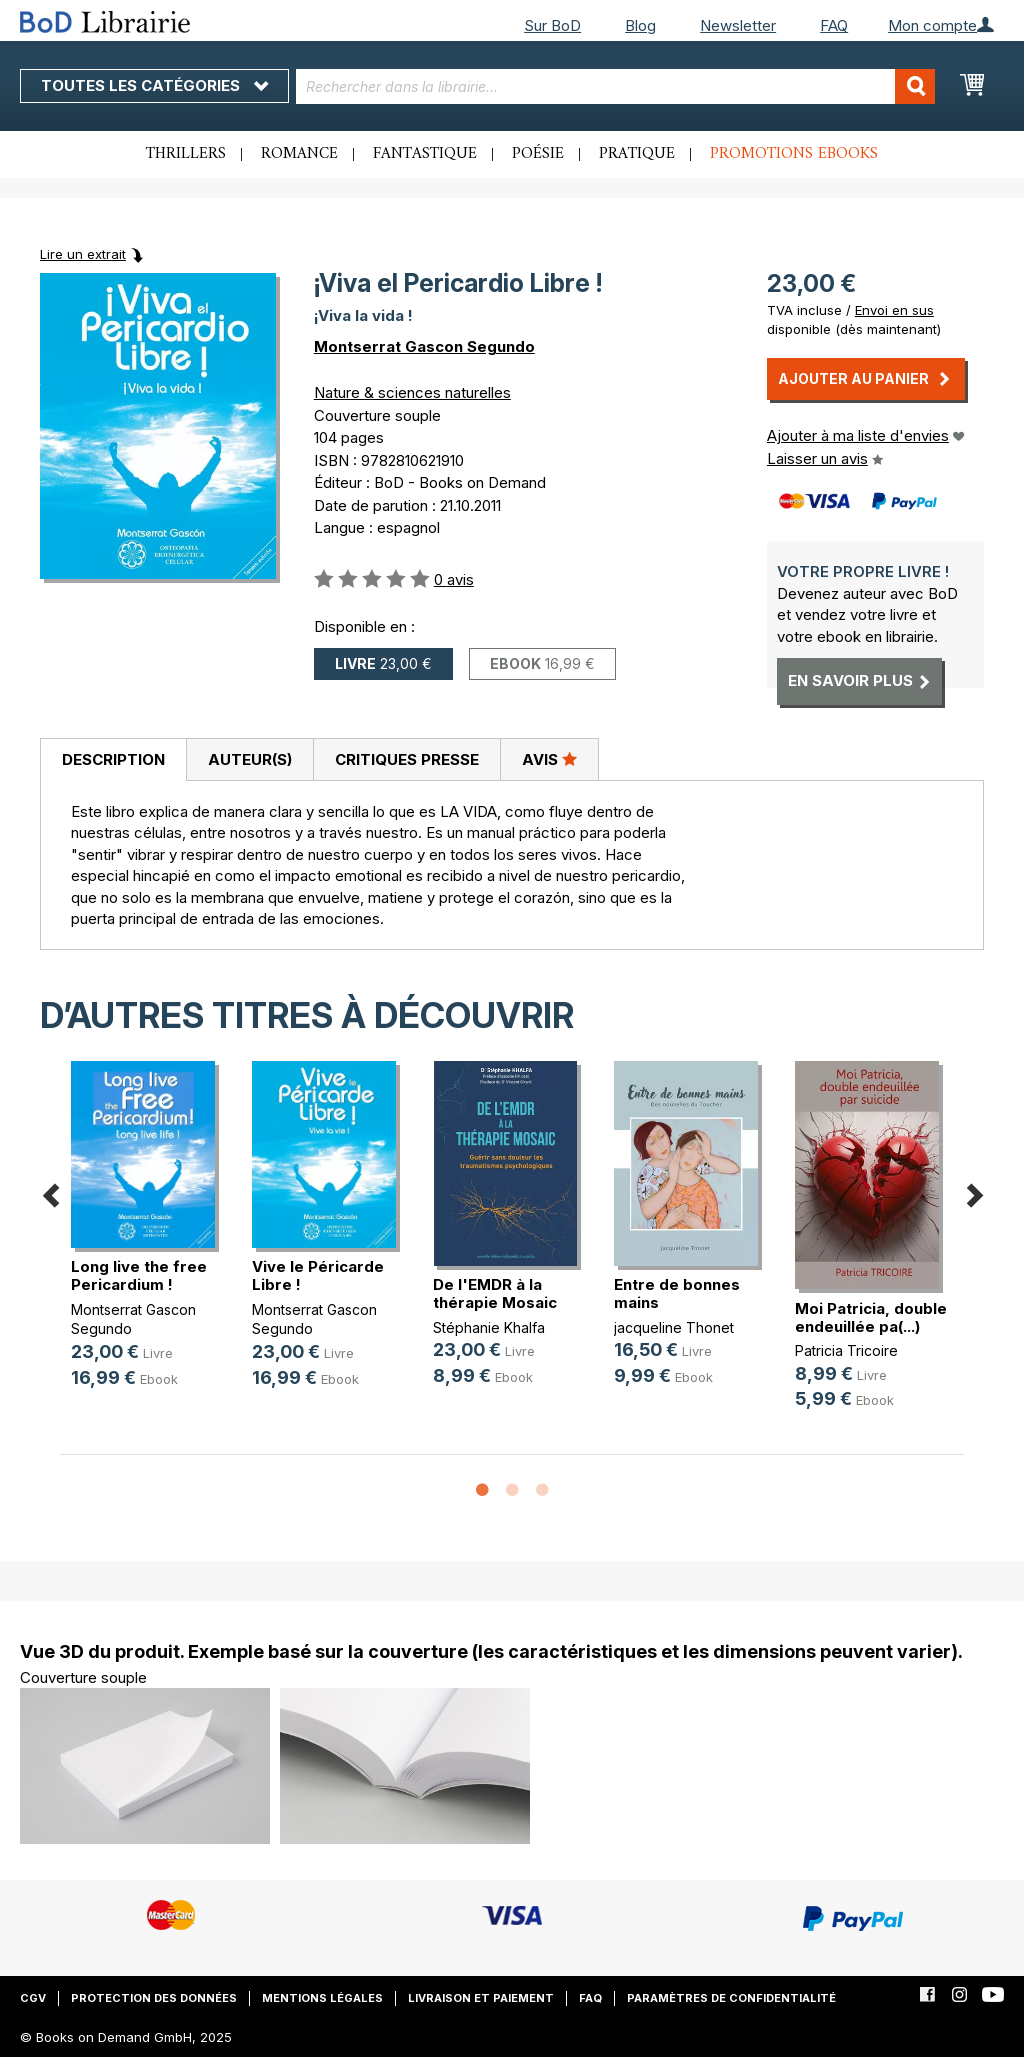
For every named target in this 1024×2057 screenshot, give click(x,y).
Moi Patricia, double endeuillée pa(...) (871, 1317)
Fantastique (425, 154)
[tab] (113, 760)
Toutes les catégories (154, 85)
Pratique (637, 154)
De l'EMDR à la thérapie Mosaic (495, 1293)
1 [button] (482, 1491)
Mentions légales (322, 1998)
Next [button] (974, 1192)
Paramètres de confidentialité (731, 1998)
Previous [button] (50, 1192)
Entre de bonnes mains (677, 1293)
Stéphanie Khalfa (489, 1327)
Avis (549, 759)
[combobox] (616, 86)
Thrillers (186, 154)
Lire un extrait (83, 254)
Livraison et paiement (481, 1998)
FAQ (834, 25)
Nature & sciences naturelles (412, 392)
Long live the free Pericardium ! (139, 1275)
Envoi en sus (894, 310)
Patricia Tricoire (846, 1350)
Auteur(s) (250, 759)
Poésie (538, 154)
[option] (150, 1240)
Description (113, 759)
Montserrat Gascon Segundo (424, 346)
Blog (640, 25)
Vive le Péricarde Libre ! (318, 1275)
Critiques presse (407, 759)
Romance (299, 154)
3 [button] (542, 1491)
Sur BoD (552, 25)
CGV (33, 1998)
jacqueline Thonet (674, 1327)
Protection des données (154, 1998)
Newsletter (738, 25)
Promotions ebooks (794, 154)
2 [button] (512, 1491)
